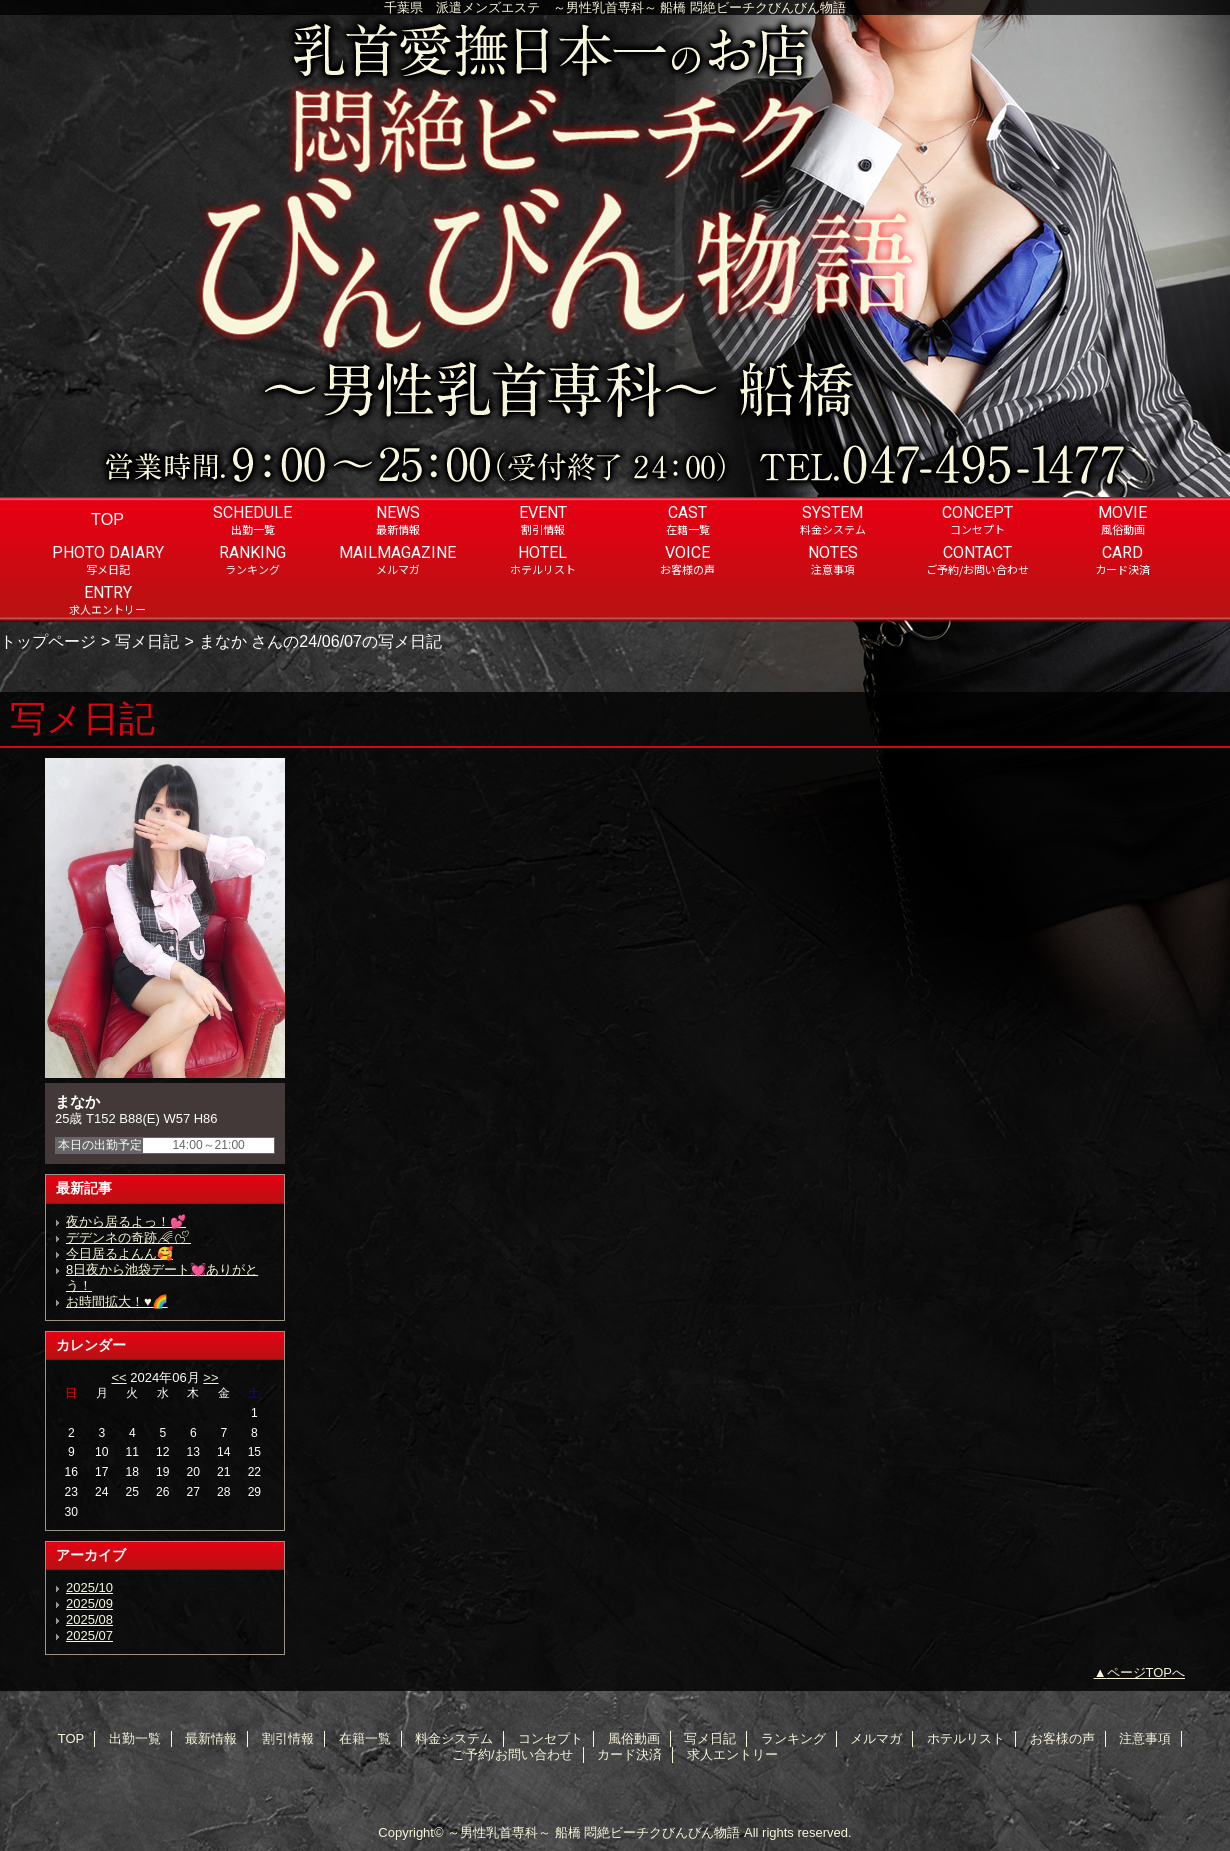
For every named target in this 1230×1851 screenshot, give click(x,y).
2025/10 (89, 1587)
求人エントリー (732, 1754)
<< (118, 1377)
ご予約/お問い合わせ (512, 1754)
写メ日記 (147, 641)
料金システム (454, 1738)
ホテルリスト (966, 1738)
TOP (107, 519)
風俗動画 (634, 1738)
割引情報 (288, 1738)
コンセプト (550, 1738)
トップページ (48, 641)
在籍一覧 (365, 1738)
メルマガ (876, 1738)
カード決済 (629, 1754)
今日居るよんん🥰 (119, 1253)
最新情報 (211, 1738)
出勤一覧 (135, 1738)
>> (210, 1377)
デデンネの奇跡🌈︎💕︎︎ (128, 1237)
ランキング (793, 1738)
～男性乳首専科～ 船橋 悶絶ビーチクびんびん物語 (593, 1832)
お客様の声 (1062, 1738)
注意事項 (1145, 1738)
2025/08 (89, 1619)
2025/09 (89, 1603)
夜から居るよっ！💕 (126, 1221)
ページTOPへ (1146, 1672)
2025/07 (89, 1635)
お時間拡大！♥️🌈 (117, 1301)
